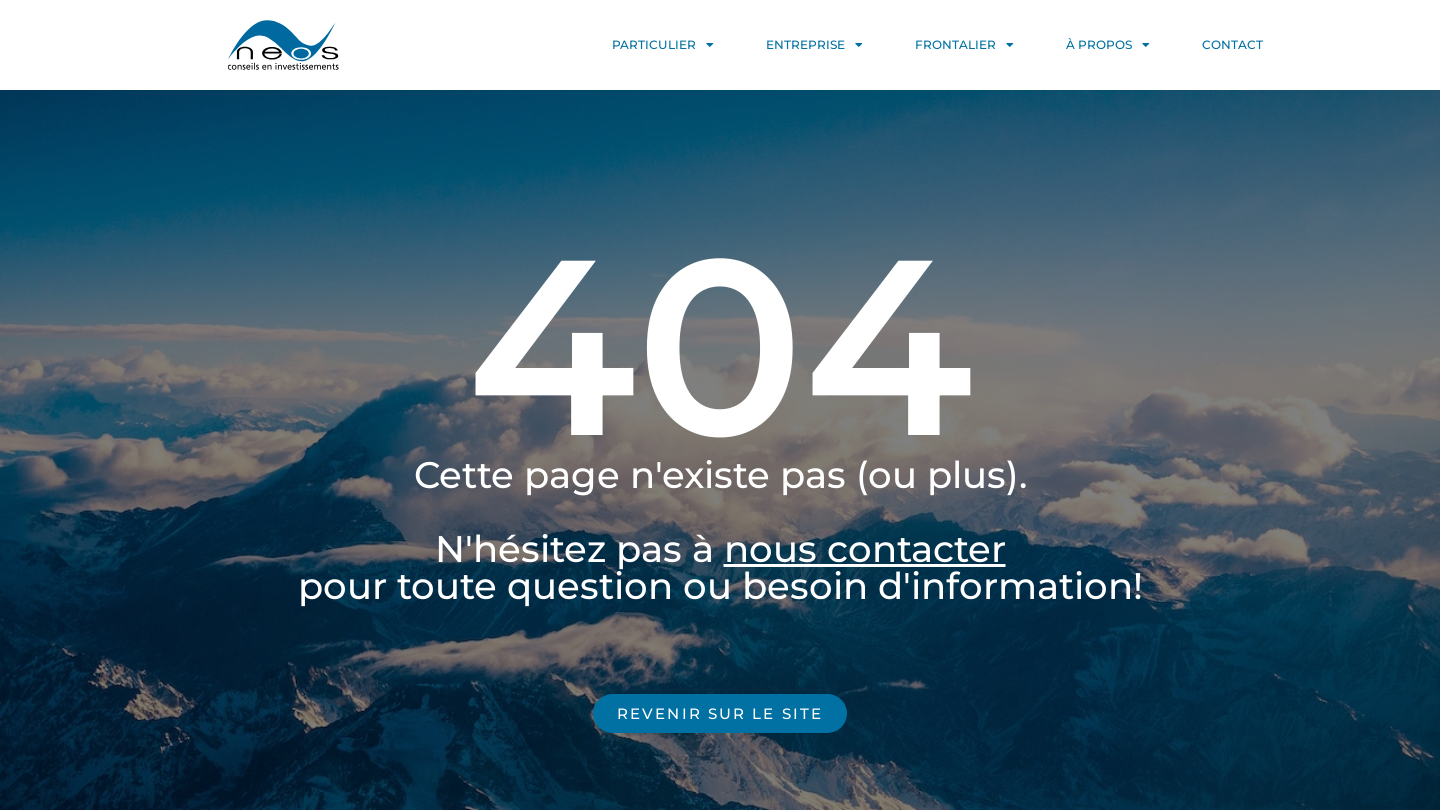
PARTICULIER (663, 45)
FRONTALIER (964, 45)
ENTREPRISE (814, 45)
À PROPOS (1108, 45)
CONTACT (1232, 44)
